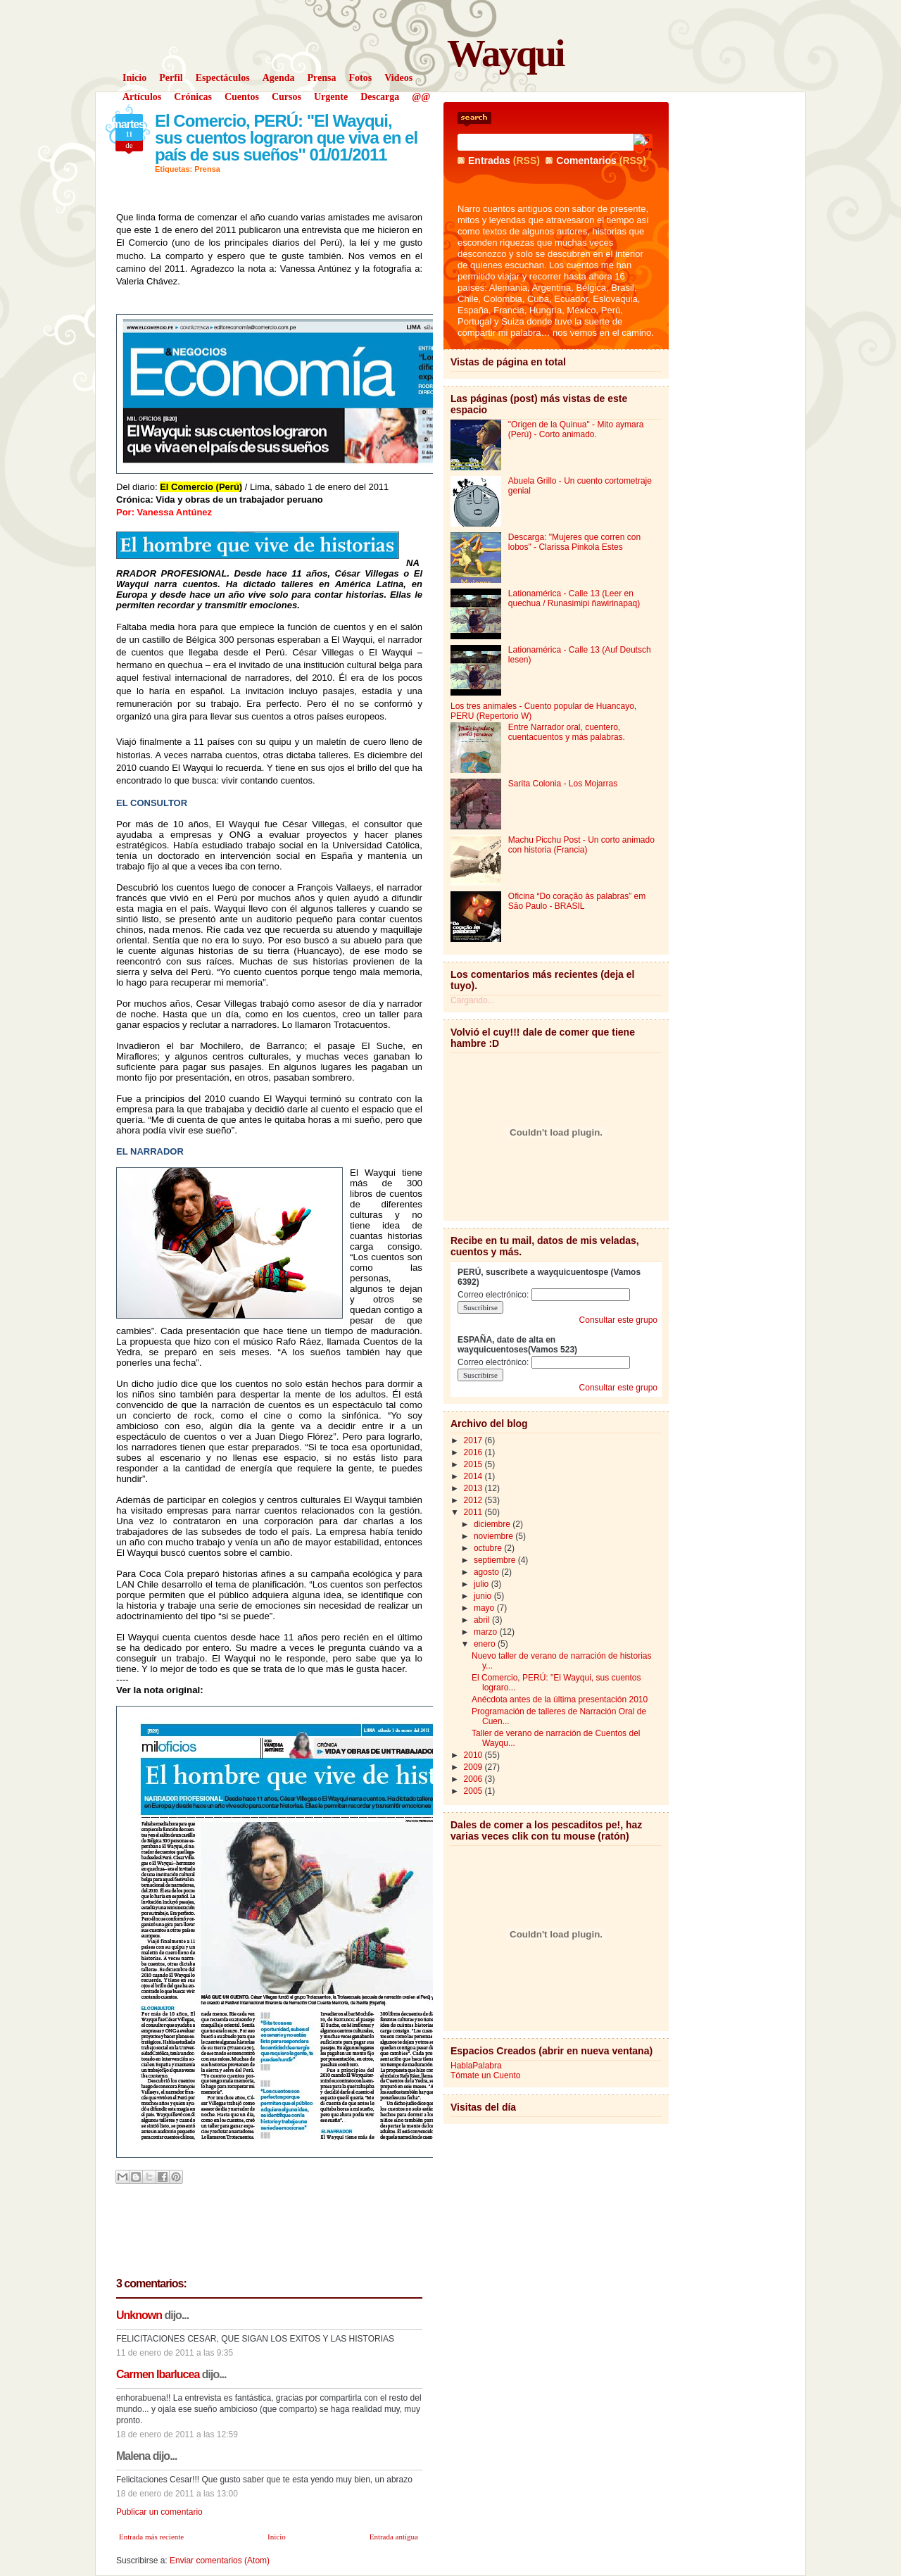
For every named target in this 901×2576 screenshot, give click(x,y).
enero (486, 1644)
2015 (474, 1464)
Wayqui (505, 53)
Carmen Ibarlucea (157, 2374)
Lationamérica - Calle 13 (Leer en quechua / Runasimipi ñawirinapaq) (574, 598)
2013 (474, 1488)
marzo (487, 1632)
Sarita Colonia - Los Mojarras (562, 783)
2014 (474, 1476)
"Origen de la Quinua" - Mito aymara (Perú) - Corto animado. (576, 429)
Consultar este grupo (618, 1320)
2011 (474, 1512)
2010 (474, 1755)
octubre (489, 1548)
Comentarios (586, 160)
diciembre (493, 1524)
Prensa (207, 169)
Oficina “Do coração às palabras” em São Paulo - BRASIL (576, 901)
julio (482, 1584)
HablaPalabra (476, 2066)
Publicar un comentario (159, 2512)
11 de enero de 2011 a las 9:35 (174, 2353)
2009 (474, 1767)
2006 (474, 1779)
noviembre (494, 1536)
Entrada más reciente (151, 2536)
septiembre (496, 1560)
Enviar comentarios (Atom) (220, 2560)
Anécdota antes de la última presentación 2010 (560, 1699)
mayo (485, 1608)
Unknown (139, 2315)
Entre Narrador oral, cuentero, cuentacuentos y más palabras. (566, 732)
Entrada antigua (394, 2536)
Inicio (276, 2536)
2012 (474, 1500)
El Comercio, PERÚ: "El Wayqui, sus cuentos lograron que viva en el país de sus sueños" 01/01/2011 (286, 137)
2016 (474, 1452)
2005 (474, 1791)
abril (483, 1620)
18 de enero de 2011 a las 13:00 (177, 2494)
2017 (474, 1440)
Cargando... (472, 1000)
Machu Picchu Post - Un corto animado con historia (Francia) (581, 845)
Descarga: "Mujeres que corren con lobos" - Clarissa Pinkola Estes (574, 542)
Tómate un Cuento (485, 2075)
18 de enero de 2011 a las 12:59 (177, 2434)
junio (484, 1596)
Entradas (489, 160)
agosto (487, 1572)
